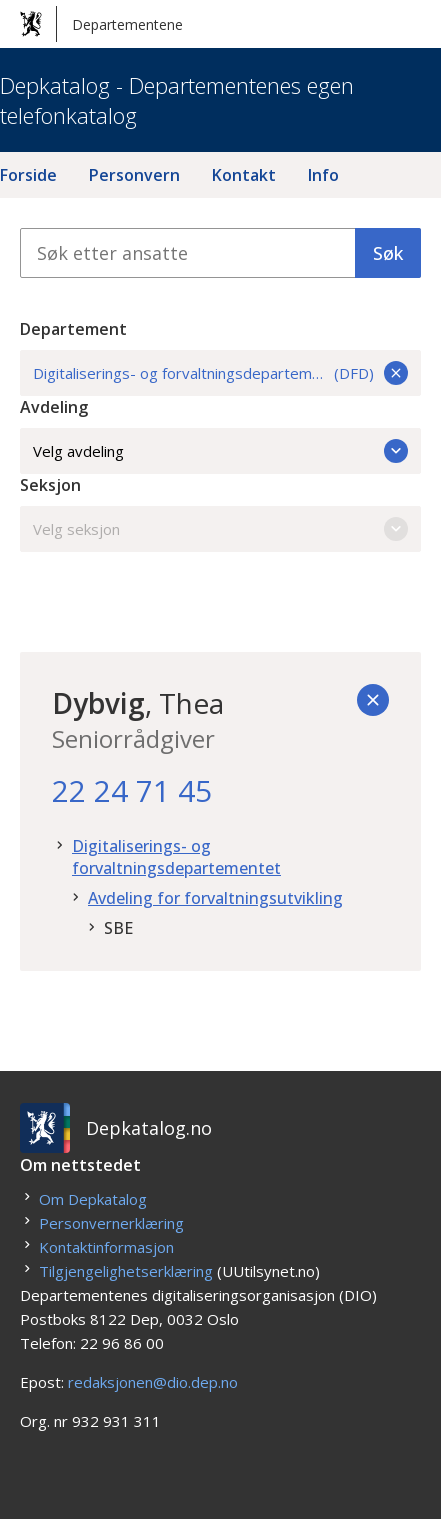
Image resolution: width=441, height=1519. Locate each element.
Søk (388, 253)
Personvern (134, 175)
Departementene (101, 24)
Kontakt (244, 175)
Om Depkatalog (93, 1199)
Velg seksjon (220, 529)
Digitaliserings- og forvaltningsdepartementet (176, 857)
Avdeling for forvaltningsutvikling (215, 898)
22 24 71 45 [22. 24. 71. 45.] (132, 790)
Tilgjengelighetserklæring (126, 1271)
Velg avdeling (220, 451)
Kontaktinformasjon (106, 1247)
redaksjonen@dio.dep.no (153, 1382)
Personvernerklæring (111, 1223)
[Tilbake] (373, 700)
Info (323, 175)
